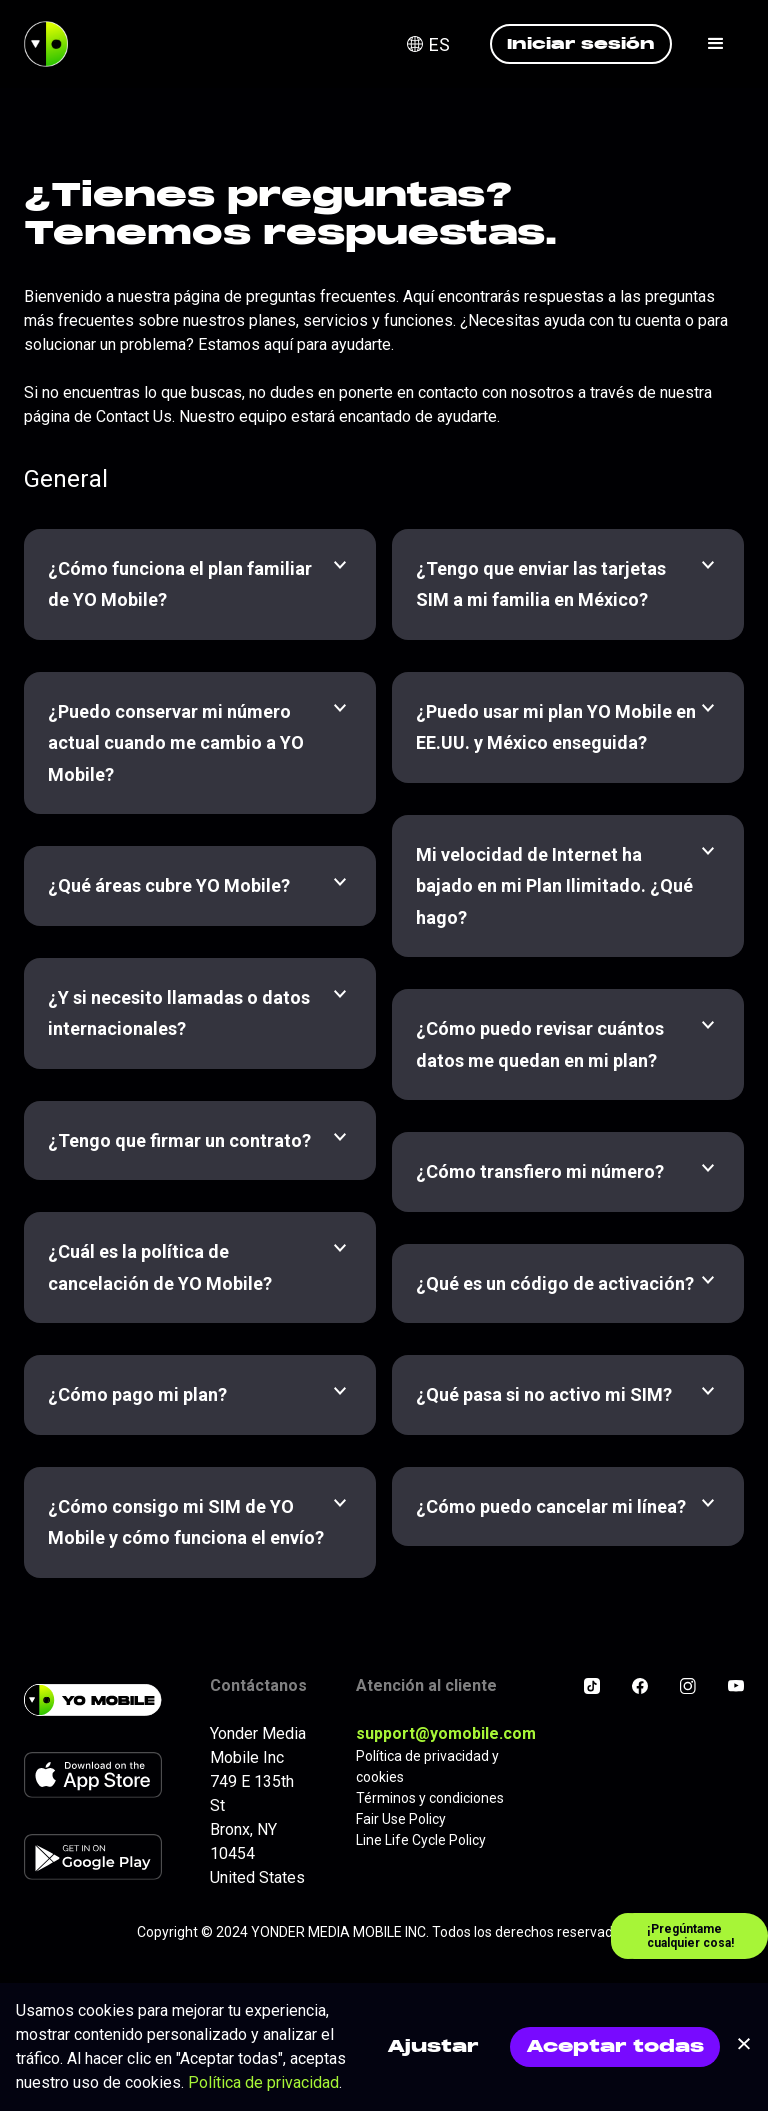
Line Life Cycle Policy (421, 1840)
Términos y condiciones (430, 1798)
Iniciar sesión (581, 43)
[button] (440, 44)
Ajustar (433, 2046)
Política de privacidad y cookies (427, 1766)
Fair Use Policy (401, 1819)
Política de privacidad (263, 2082)
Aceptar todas (615, 2046)
